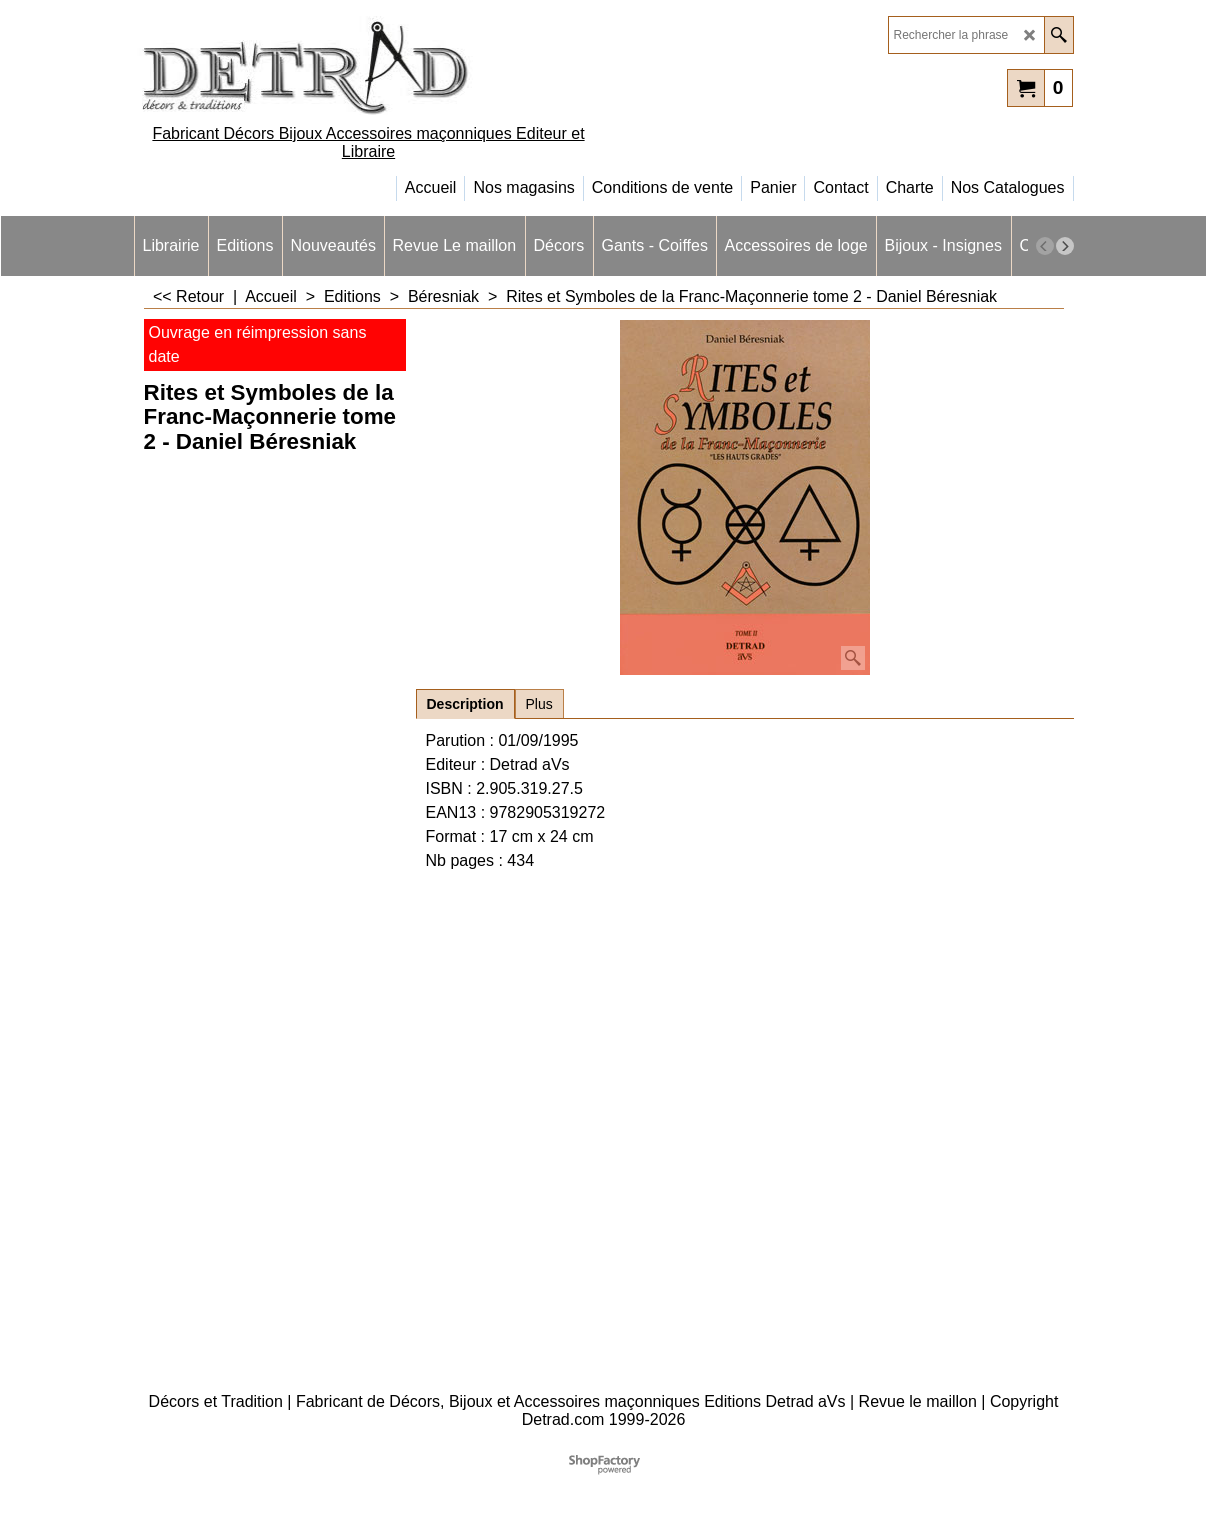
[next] (1065, 246)
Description (465, 704)
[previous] (1045, 246)
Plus (539, 704)
